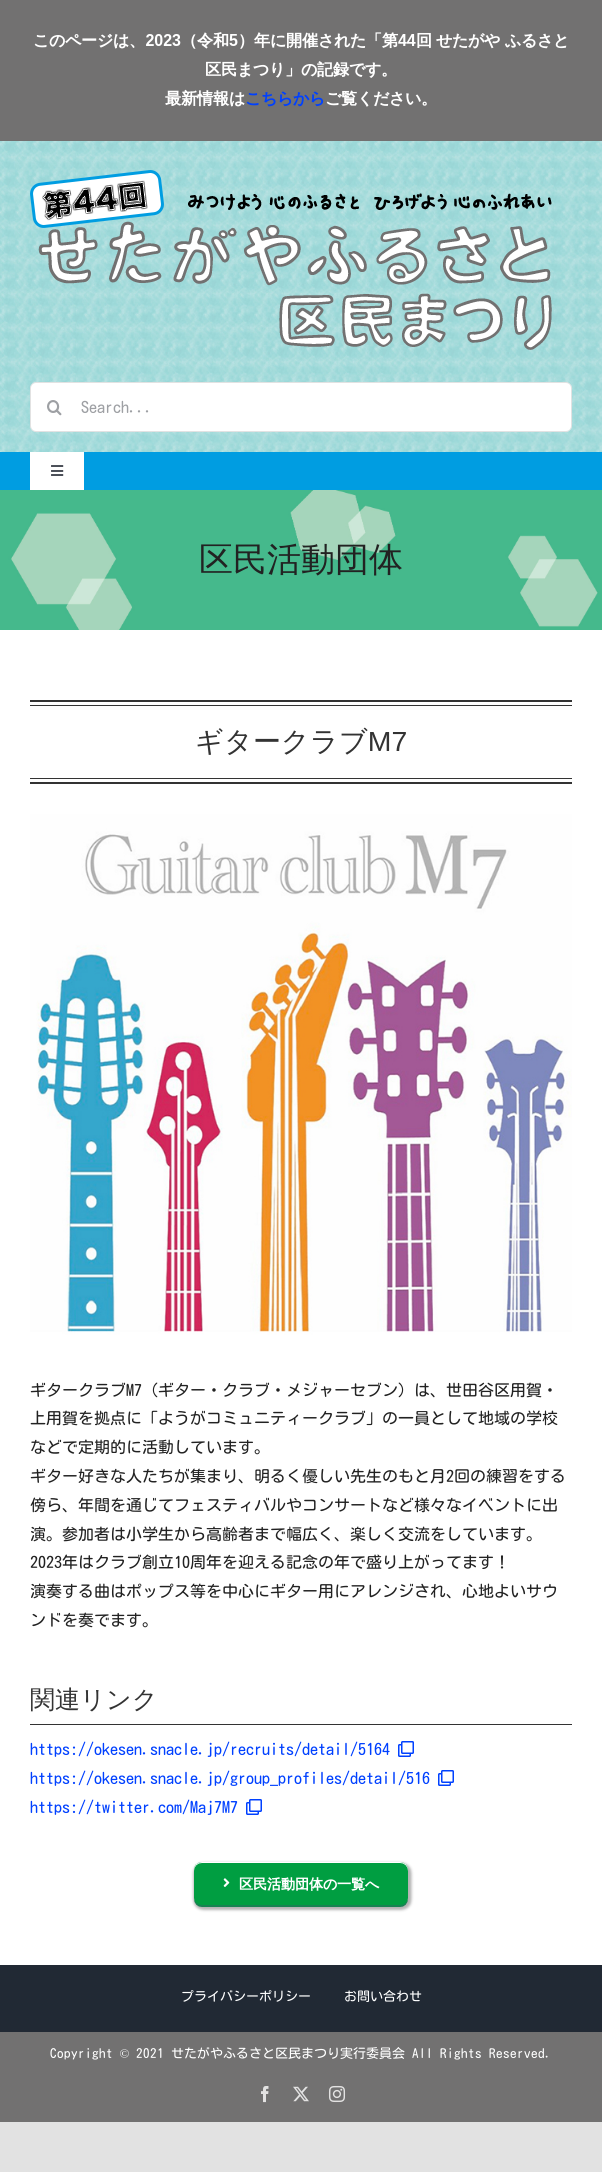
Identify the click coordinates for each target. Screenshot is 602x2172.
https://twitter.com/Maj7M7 (146, 1807)
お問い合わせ (383, 1996)
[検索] (55, 407)
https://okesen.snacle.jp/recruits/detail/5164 (222, 1749)
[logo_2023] (291, 178)
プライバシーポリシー (246, 1996)
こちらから (285, 98)
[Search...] (301, 407)
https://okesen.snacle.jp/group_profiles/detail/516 (242, 1778)
